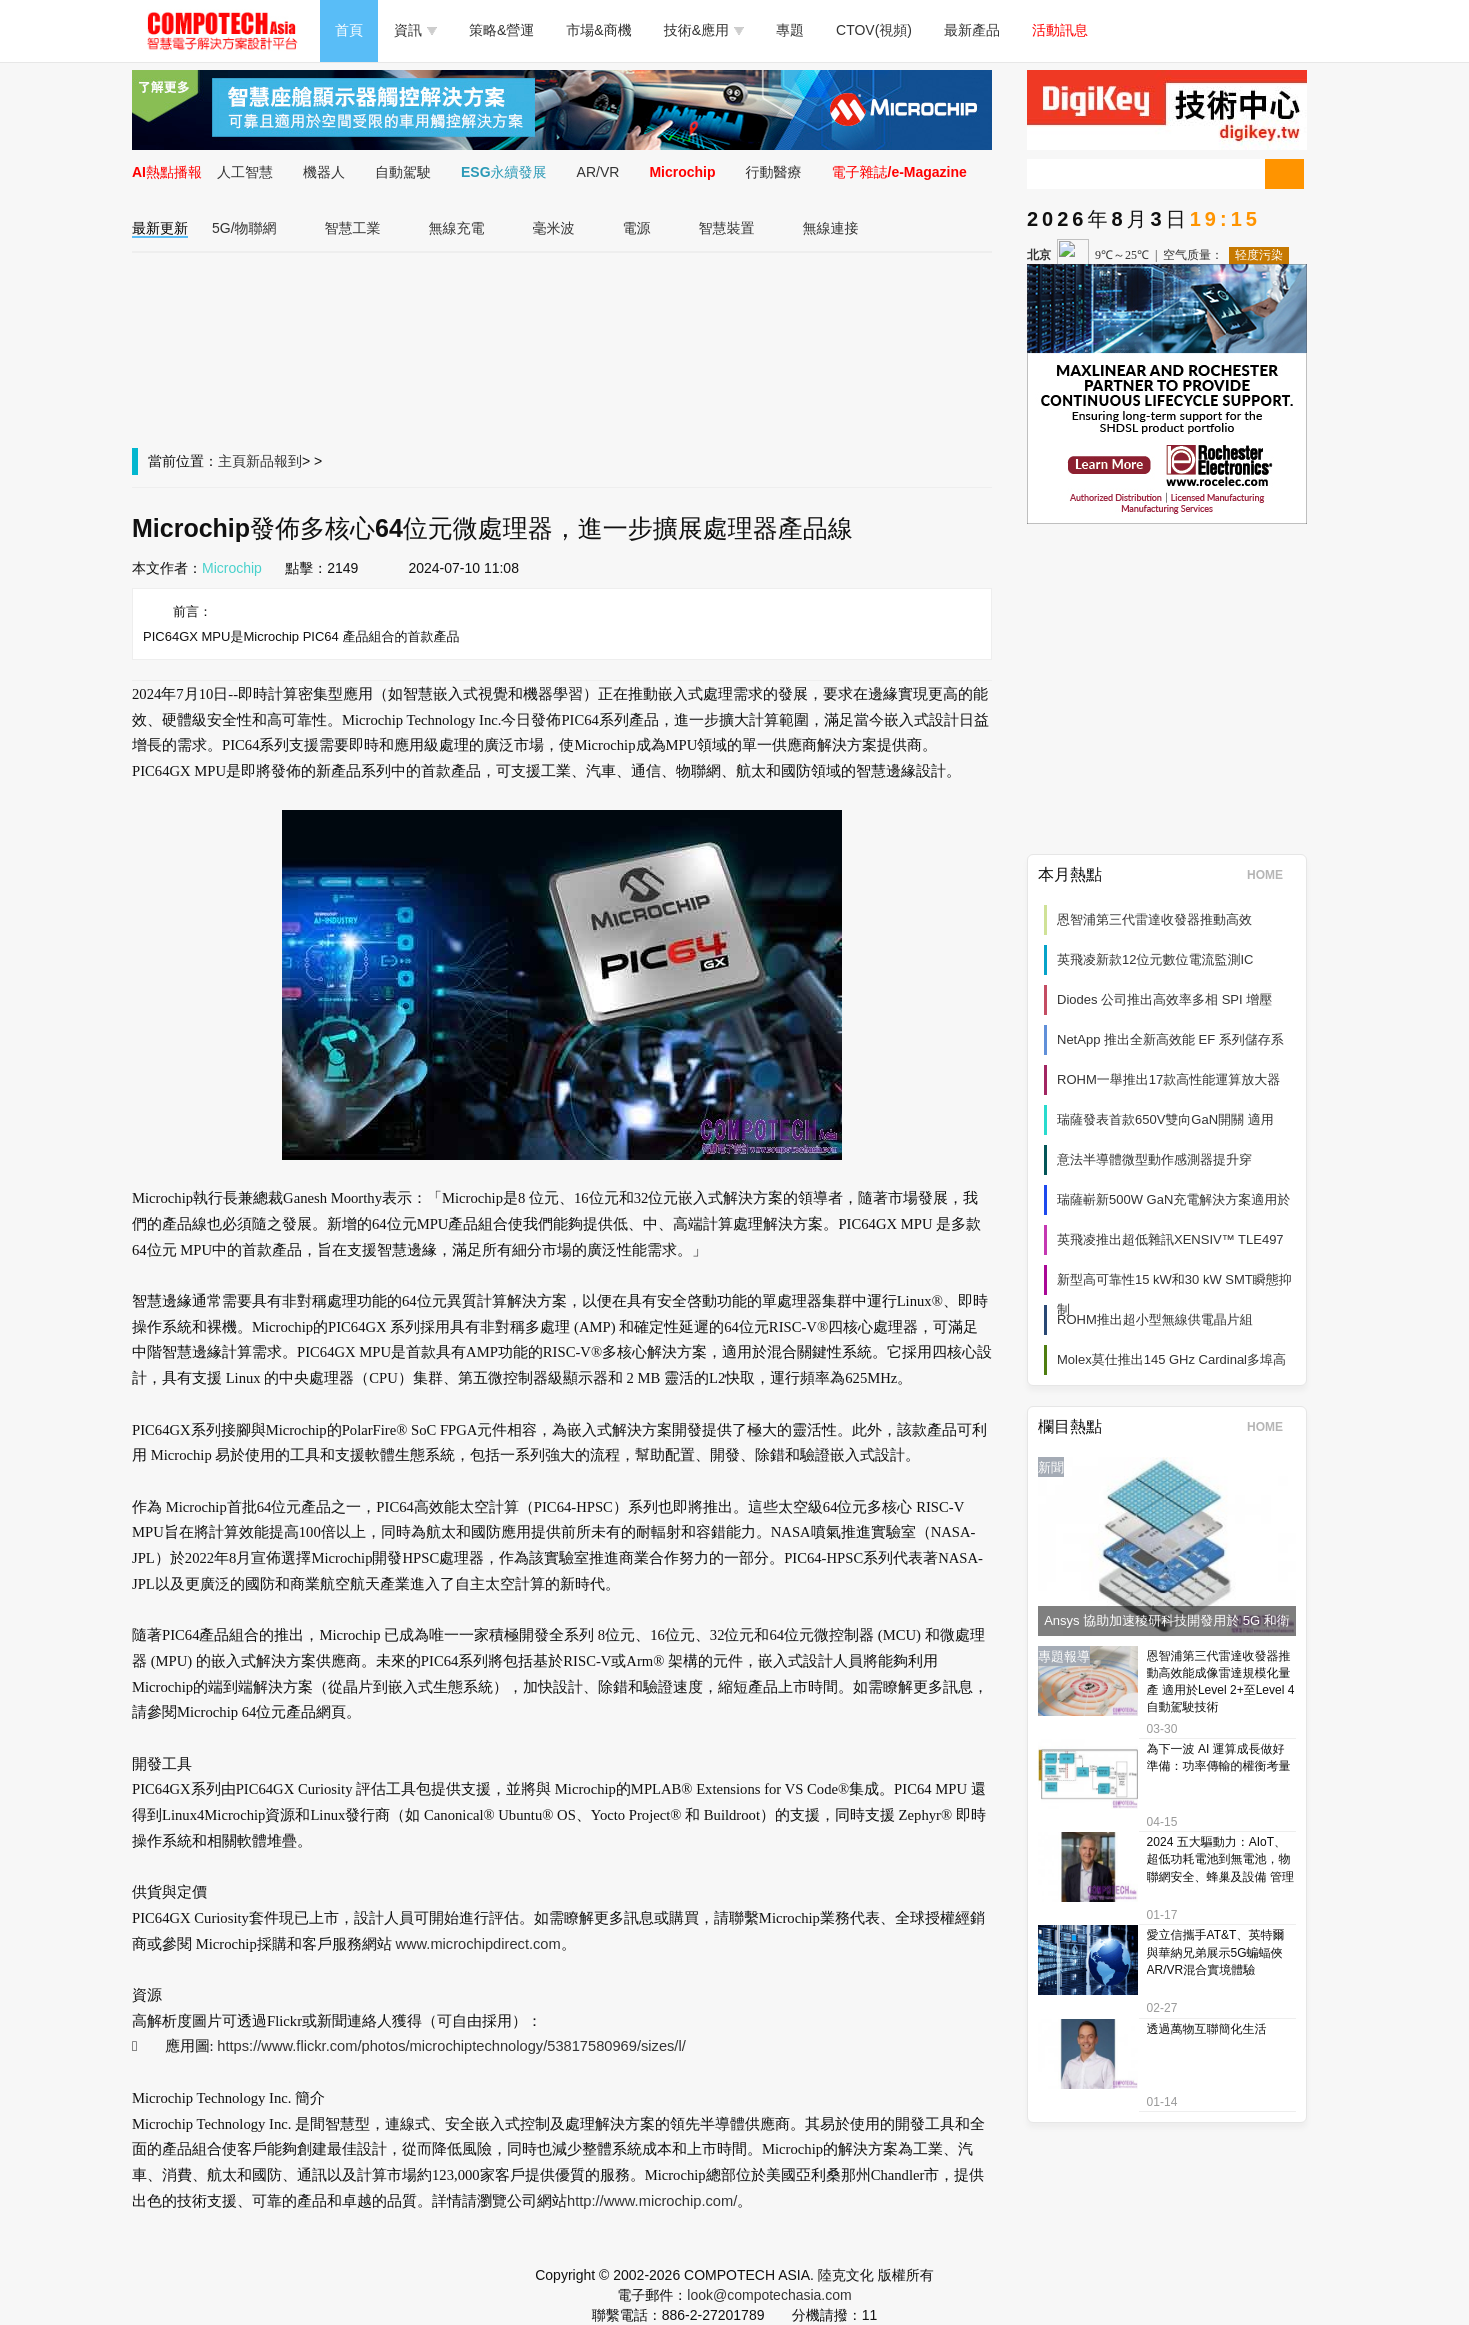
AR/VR (598, 172)
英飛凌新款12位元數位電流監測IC (1155, 959)
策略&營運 (501, 30)
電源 (637, 228)
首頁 (349, 30)
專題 (790, 30)
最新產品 (972, 30)
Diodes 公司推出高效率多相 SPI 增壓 (1164, 999)
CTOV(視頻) (874, 30)
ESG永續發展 (504, 172)
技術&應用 (704, 30)
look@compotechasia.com (769, 2295)
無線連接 (831, 228)
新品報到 (274, 461)
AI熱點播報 (167, 172)
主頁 (232, 461)
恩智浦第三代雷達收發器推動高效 (1154, 919)
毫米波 (554, 228)
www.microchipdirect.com (477, 1944)
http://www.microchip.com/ (652, 2201)
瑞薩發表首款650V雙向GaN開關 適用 (1165, 1119)
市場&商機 (598, 30)
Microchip (682, 172)
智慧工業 (353, 228)
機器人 (324, 172)
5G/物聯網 (244, 228)
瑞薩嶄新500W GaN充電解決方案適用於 (1173, 1199)
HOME (1271, 875)
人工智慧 (245, 172)
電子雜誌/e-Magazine (899, 172)
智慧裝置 (727, 228)
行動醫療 (774, 172)
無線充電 (457, 228)
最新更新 (160, 228)
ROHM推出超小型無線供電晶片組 (1155, 1319)
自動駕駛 (403, 172)
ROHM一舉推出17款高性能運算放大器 (1168, 1079)
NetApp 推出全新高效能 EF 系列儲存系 (1170, 1039)
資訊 (415, 30)
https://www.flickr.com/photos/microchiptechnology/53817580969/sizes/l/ (451, 2046)
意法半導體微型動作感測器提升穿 (1154, 1159)
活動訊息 (1060, 30)
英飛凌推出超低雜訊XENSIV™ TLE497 (1170, 1239)
